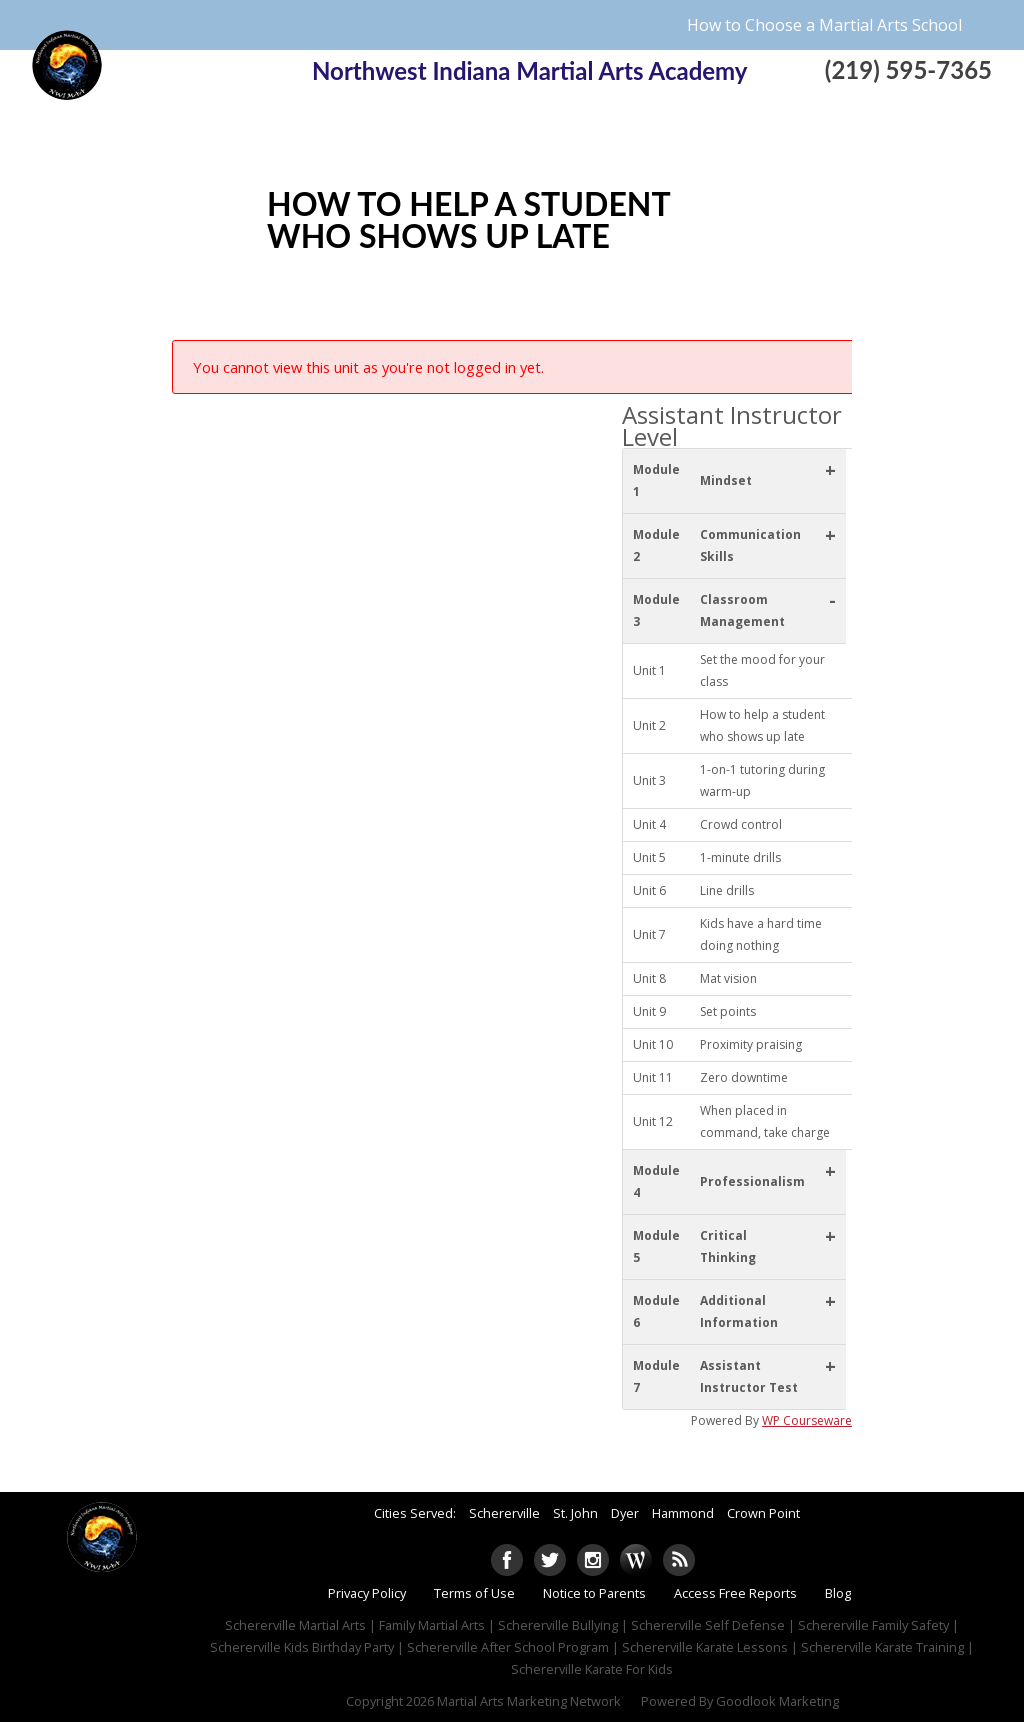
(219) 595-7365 (908, 69)
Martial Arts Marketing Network (529, 1701)
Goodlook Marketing (777, 1701)
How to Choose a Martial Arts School (824, 25)
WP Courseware (807, 1420)
